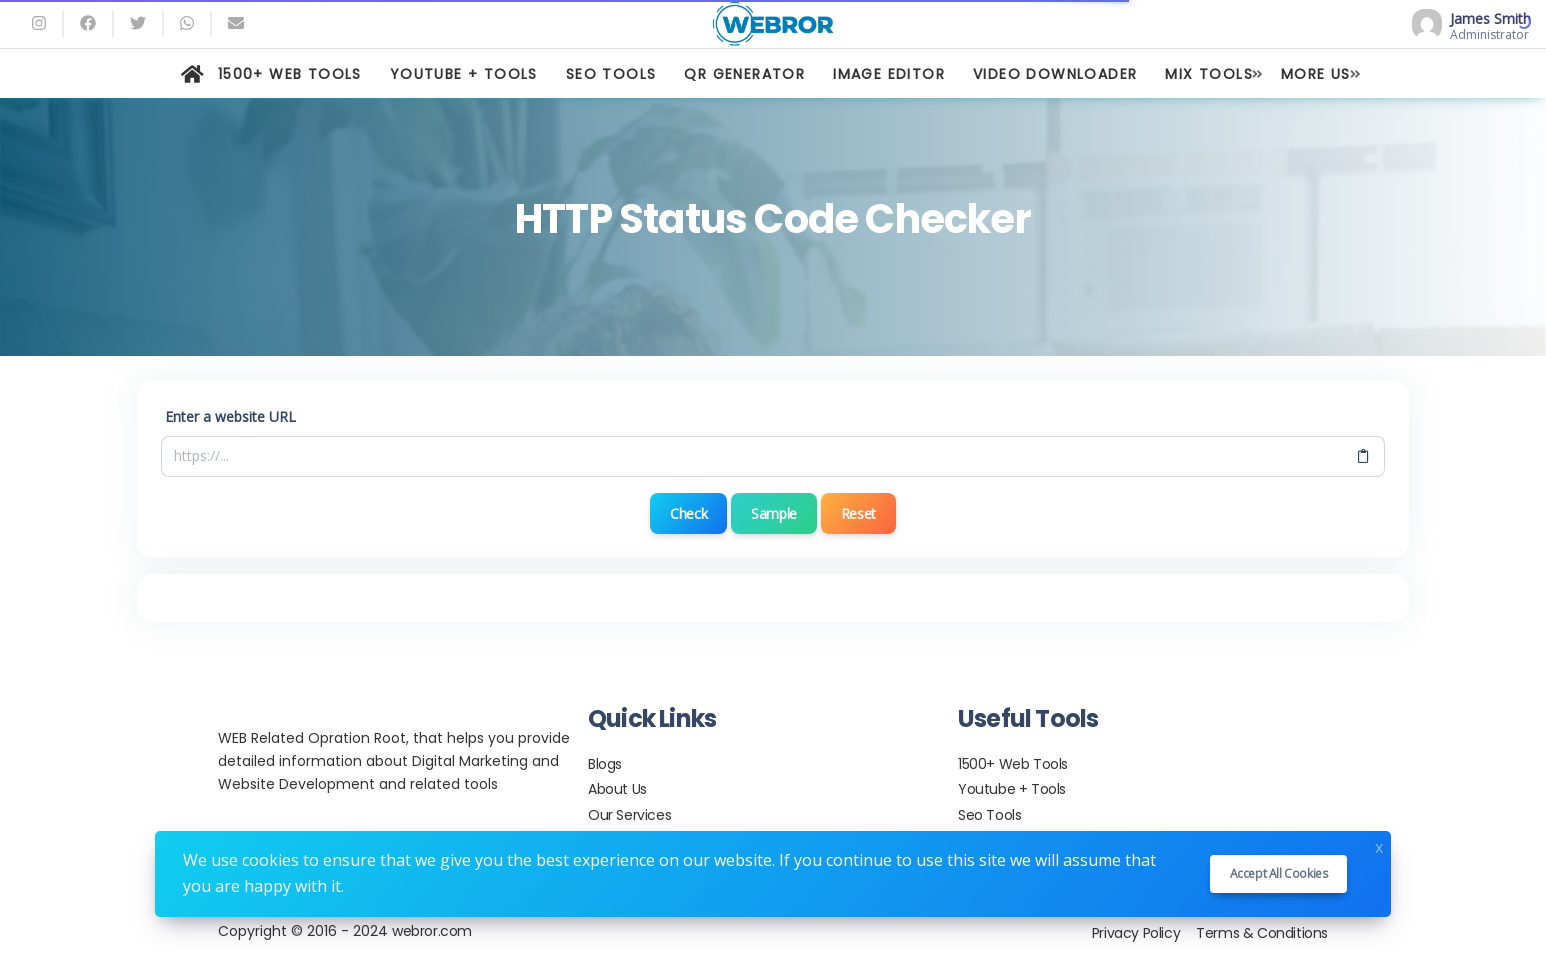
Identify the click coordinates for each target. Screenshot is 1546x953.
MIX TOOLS (1209, 74)
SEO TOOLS (611, 74)
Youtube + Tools (1012, 789)
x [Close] (1379, 845)
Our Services (629, 815)
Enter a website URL (230, 416)
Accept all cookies (1279, 873)
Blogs (605, 764)
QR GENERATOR (744, 74)
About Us (617, 789)
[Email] (236, 23)
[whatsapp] (187, 23)
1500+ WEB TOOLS (290, 74)
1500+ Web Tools (1013, 764)
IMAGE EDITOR (889, 74)
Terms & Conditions (1262, 933)
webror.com (432, 931)
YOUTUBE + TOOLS (464, 74)
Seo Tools (989, 815)
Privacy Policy (1136, 933)
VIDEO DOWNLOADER (1055, 74)
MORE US (1316, 74)
